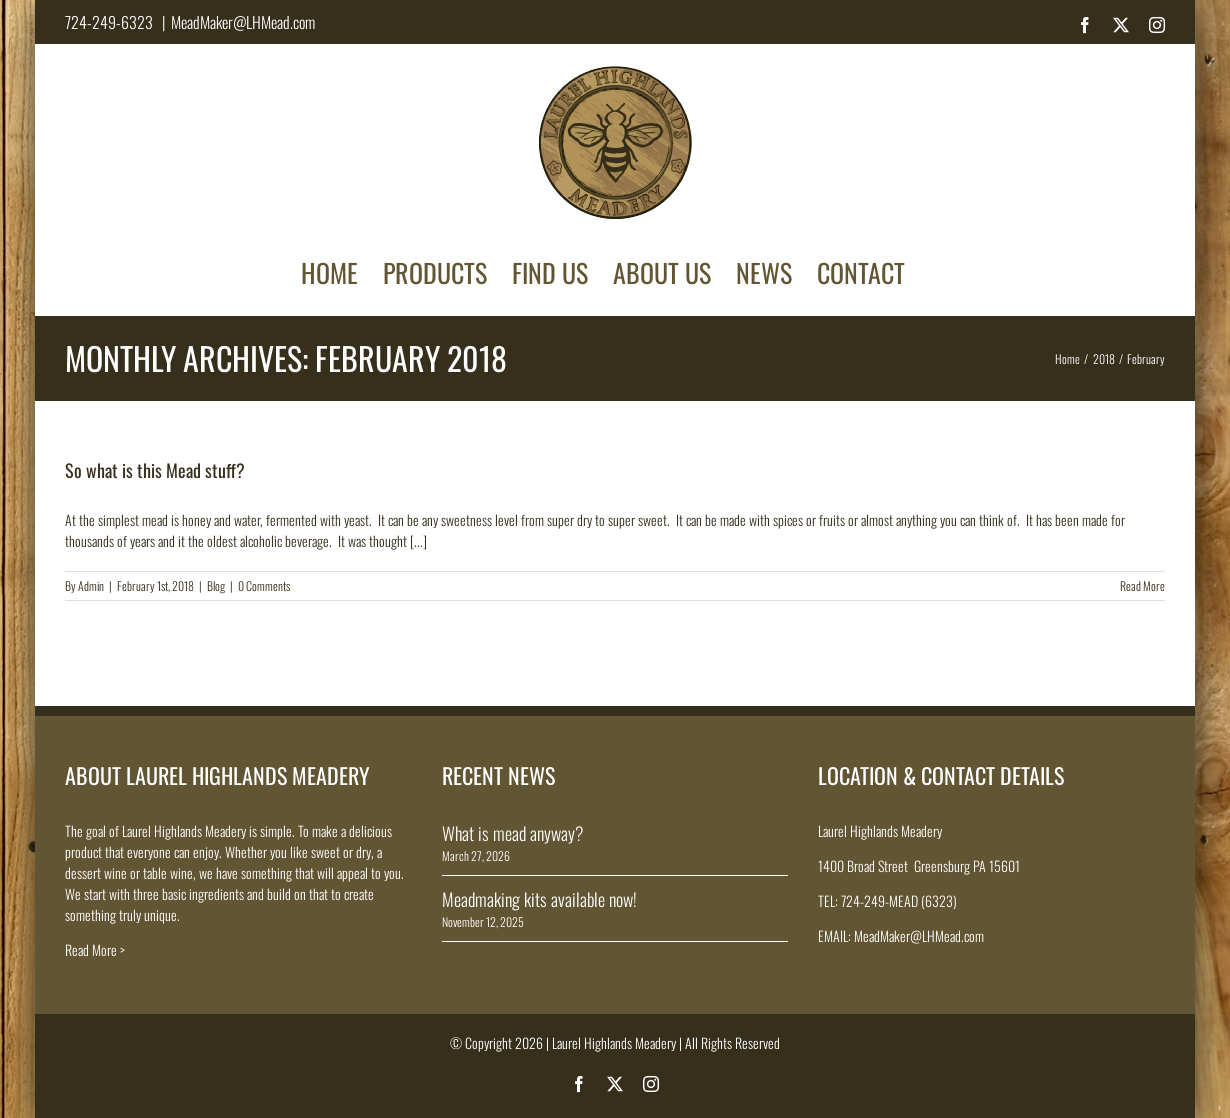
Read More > (95, 949)
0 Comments (264, 585)
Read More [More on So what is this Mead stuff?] (1142, 585)
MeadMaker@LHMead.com (243, 22)
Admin (91, 585)
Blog (216, 585)
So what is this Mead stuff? (155, 470)
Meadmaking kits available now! (539, 899)
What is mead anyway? (513, 833)
